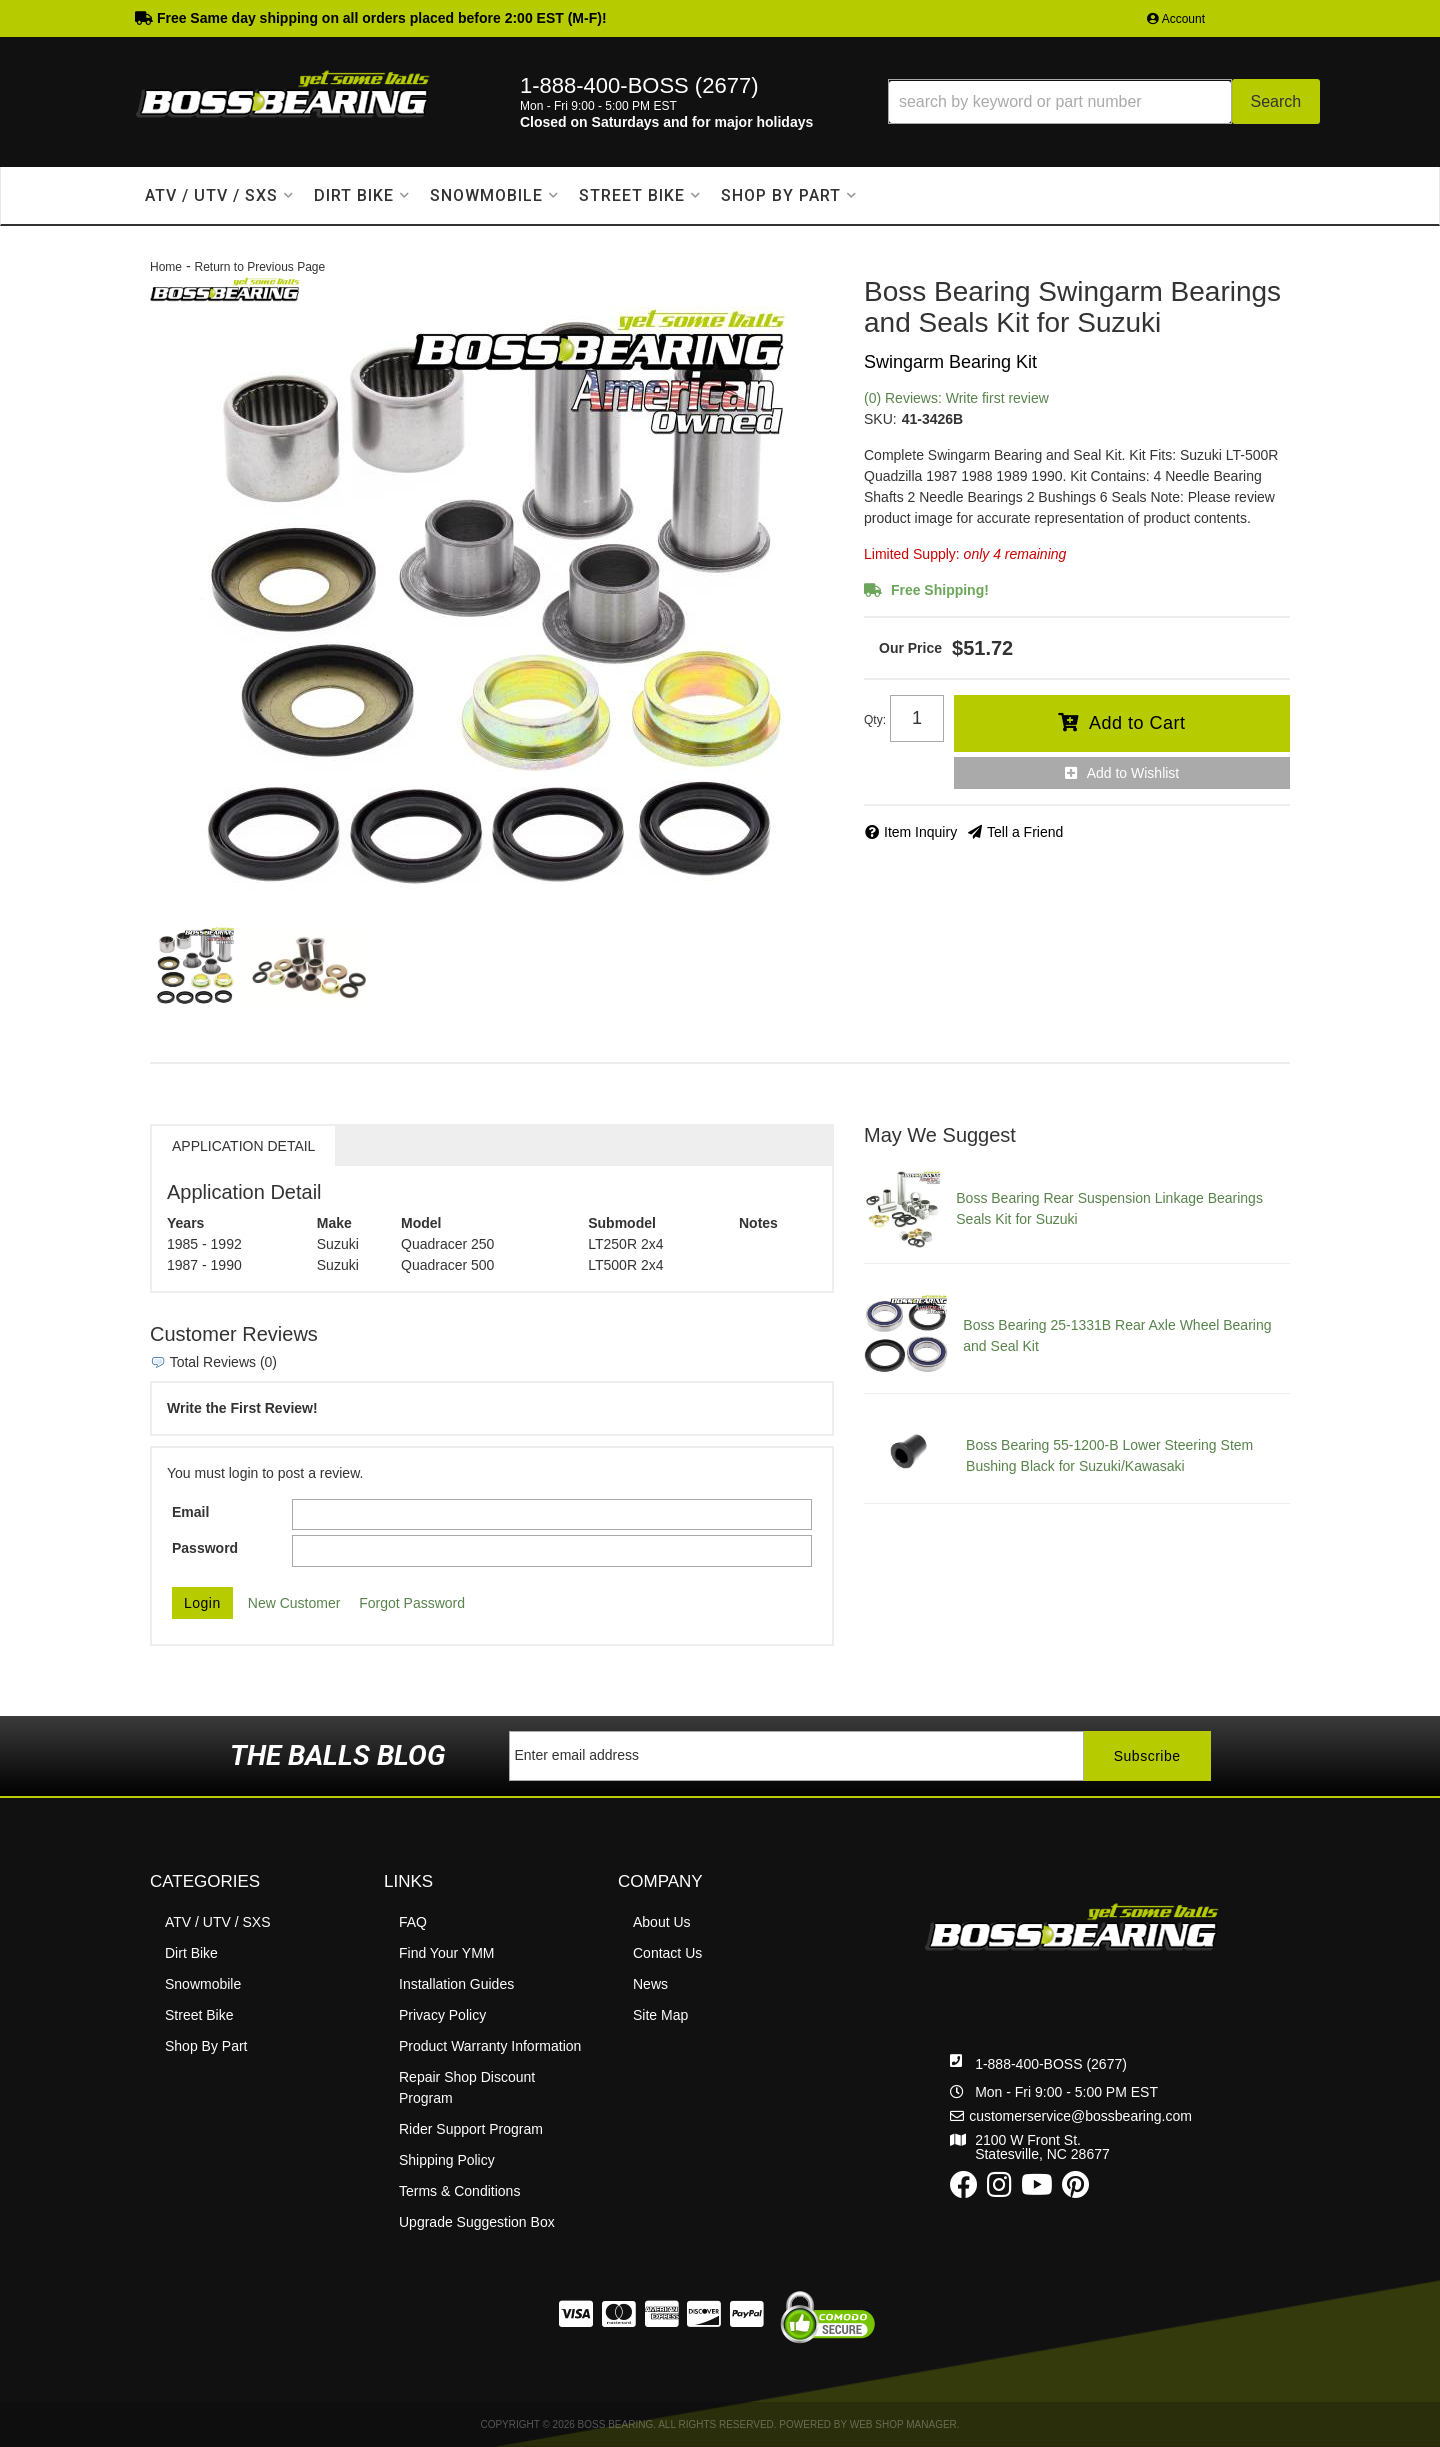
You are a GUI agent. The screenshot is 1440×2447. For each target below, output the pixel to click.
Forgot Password (412, 1603)
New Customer (294, 1603)
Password (205, 1548)
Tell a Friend (1025, 832)
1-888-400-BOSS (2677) (1051, 2064)
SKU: (880, 419)
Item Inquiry (920, 832)
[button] (1104, 101)
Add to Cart (1137, 723)
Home (166, 267)
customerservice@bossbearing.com (1080, 2116)
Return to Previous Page (259, 267)
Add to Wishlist (1133, 773)
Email (190, 1512)
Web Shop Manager (903, 2424)
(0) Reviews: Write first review (956, 398)
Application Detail (243, 1146)
